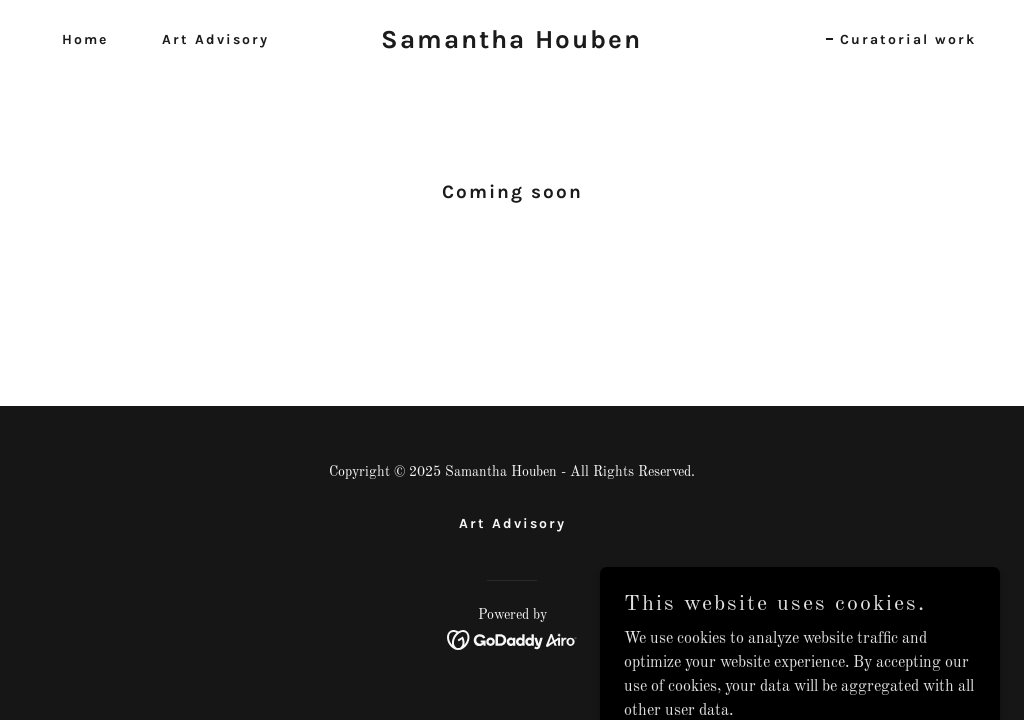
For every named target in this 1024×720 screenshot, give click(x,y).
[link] (511, 44)
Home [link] (85, 39)
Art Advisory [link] (215, 39)
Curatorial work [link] (908, 39)
